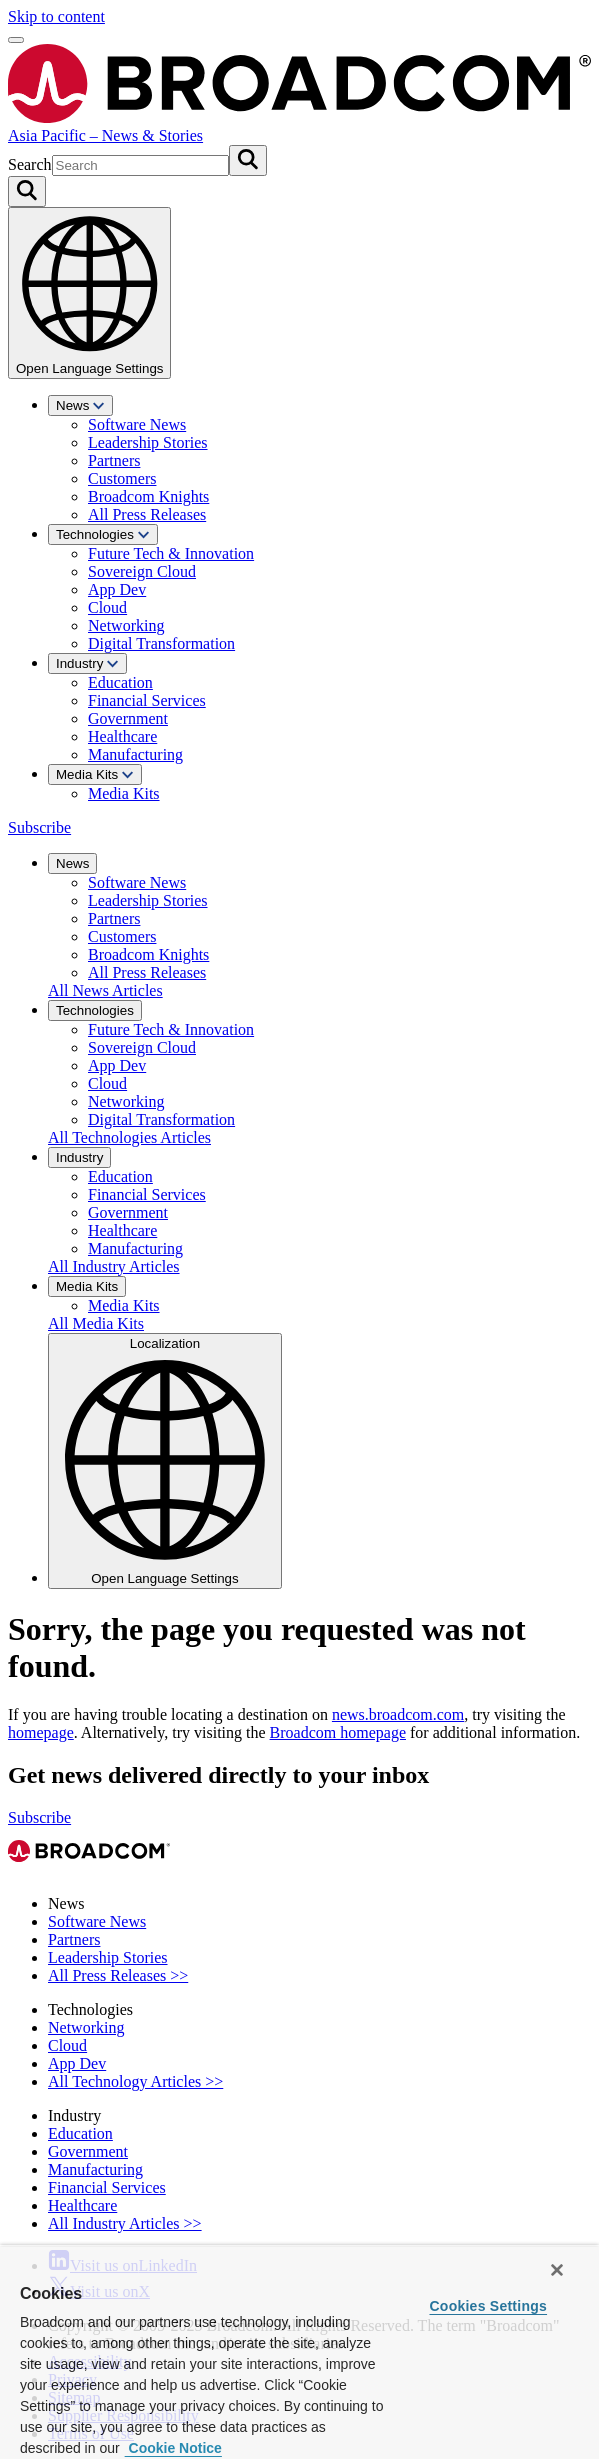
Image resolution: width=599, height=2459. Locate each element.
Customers (122, 478)
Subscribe (39, 827)
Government (128, 718)
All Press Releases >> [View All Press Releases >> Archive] (118, 1975)
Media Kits (95, 774)
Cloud (107, 607)
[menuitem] (319, 459)
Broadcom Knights (148, 496)
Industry (87, 663)
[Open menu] (16, 40)
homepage (41, 1732)
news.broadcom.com (398, 1714)
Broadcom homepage (338, 1732)
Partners (114, 460)
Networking (126, 625)
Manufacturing (135, 754)
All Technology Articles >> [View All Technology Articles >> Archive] (135, 2081)
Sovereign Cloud (142, 571)
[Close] (557, 2270)
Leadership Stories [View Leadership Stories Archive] (108, 1957)
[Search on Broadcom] (27, 191)
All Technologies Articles (129, 1137)
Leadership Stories (148, 442)
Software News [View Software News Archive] (97, 1921)
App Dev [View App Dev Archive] (77, 2063)
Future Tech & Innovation (171, 553)
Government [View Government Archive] (88, 2151)
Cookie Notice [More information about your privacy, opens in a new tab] (173, 2448)
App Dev (117, 589)
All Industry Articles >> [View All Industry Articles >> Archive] (125, 2223)
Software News (137, 424)
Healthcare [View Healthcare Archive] (82, 2205)
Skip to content (56, 16)
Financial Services (147, 700)
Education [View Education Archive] (80, 2133)
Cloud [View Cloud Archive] (67, 2045)
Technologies (103, 534)
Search (30, 164)
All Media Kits (96, 1323)
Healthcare (122, 736)
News (80, 405)
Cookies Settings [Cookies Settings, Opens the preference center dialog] (488, 2306)
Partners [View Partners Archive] (74, 1939)
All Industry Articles (114, 1266)
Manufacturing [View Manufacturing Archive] (95, 2169)
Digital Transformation (161, 643)
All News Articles (105, 990)
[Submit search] (248, 160)
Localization (165, 1461)
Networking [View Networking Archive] (86, 2027)
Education (120, 682)
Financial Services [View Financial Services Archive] (107, 2187)
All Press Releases (147, 514)
